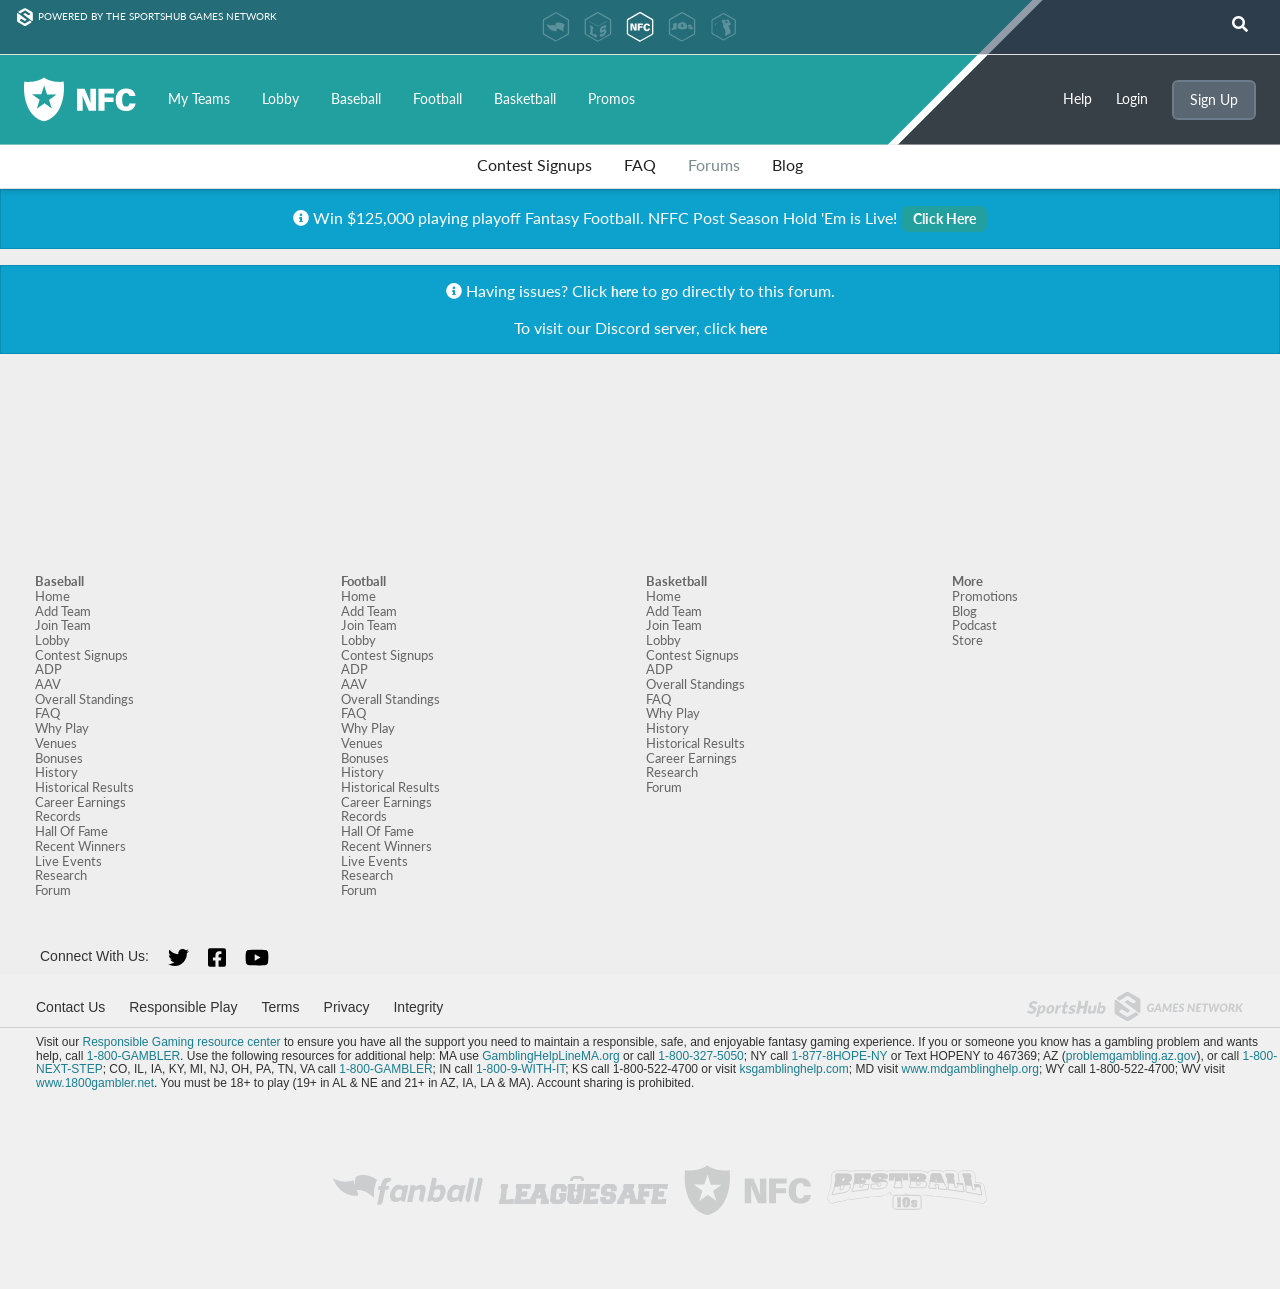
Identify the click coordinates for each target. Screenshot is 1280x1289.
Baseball (356, 98)
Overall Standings (84, 699)
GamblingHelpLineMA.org (550, 1056)
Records (58, 816)
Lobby (280, 98)
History (56, 772)
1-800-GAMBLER (133, 1056)
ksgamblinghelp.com (793, 1069)
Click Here (944, 218)
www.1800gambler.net (95, 1083)
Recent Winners (80, 846)
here (624, 291)
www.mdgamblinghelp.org (969, 1069)
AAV (48, 684)
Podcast (974, 625)
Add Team (63, 611)
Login (1132, 99)
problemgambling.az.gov (1131, 1056)
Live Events (68, 861)
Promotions (985, 596)
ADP (48, 669)
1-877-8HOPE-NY (840, 1056)
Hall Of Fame (71, 831)
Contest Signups (534, 164)
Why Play (62, 728)
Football (437, 98)
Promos (611, 98)
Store (967, 640)
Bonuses (59, 758)
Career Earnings (80, 802)
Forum (53, 890)
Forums (714, 164)
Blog (787, 164)
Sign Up (1214, 99)
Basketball (525, 98)
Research (61, 875)
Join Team (63, 625)
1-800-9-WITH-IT (520, 1069)
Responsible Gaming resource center (181, 1042)
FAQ (640, 164)
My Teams (199, 98)
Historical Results (84, 787)
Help (1077, 99)
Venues (56, 743)
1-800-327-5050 (700, 1056)
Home (52, 596)
